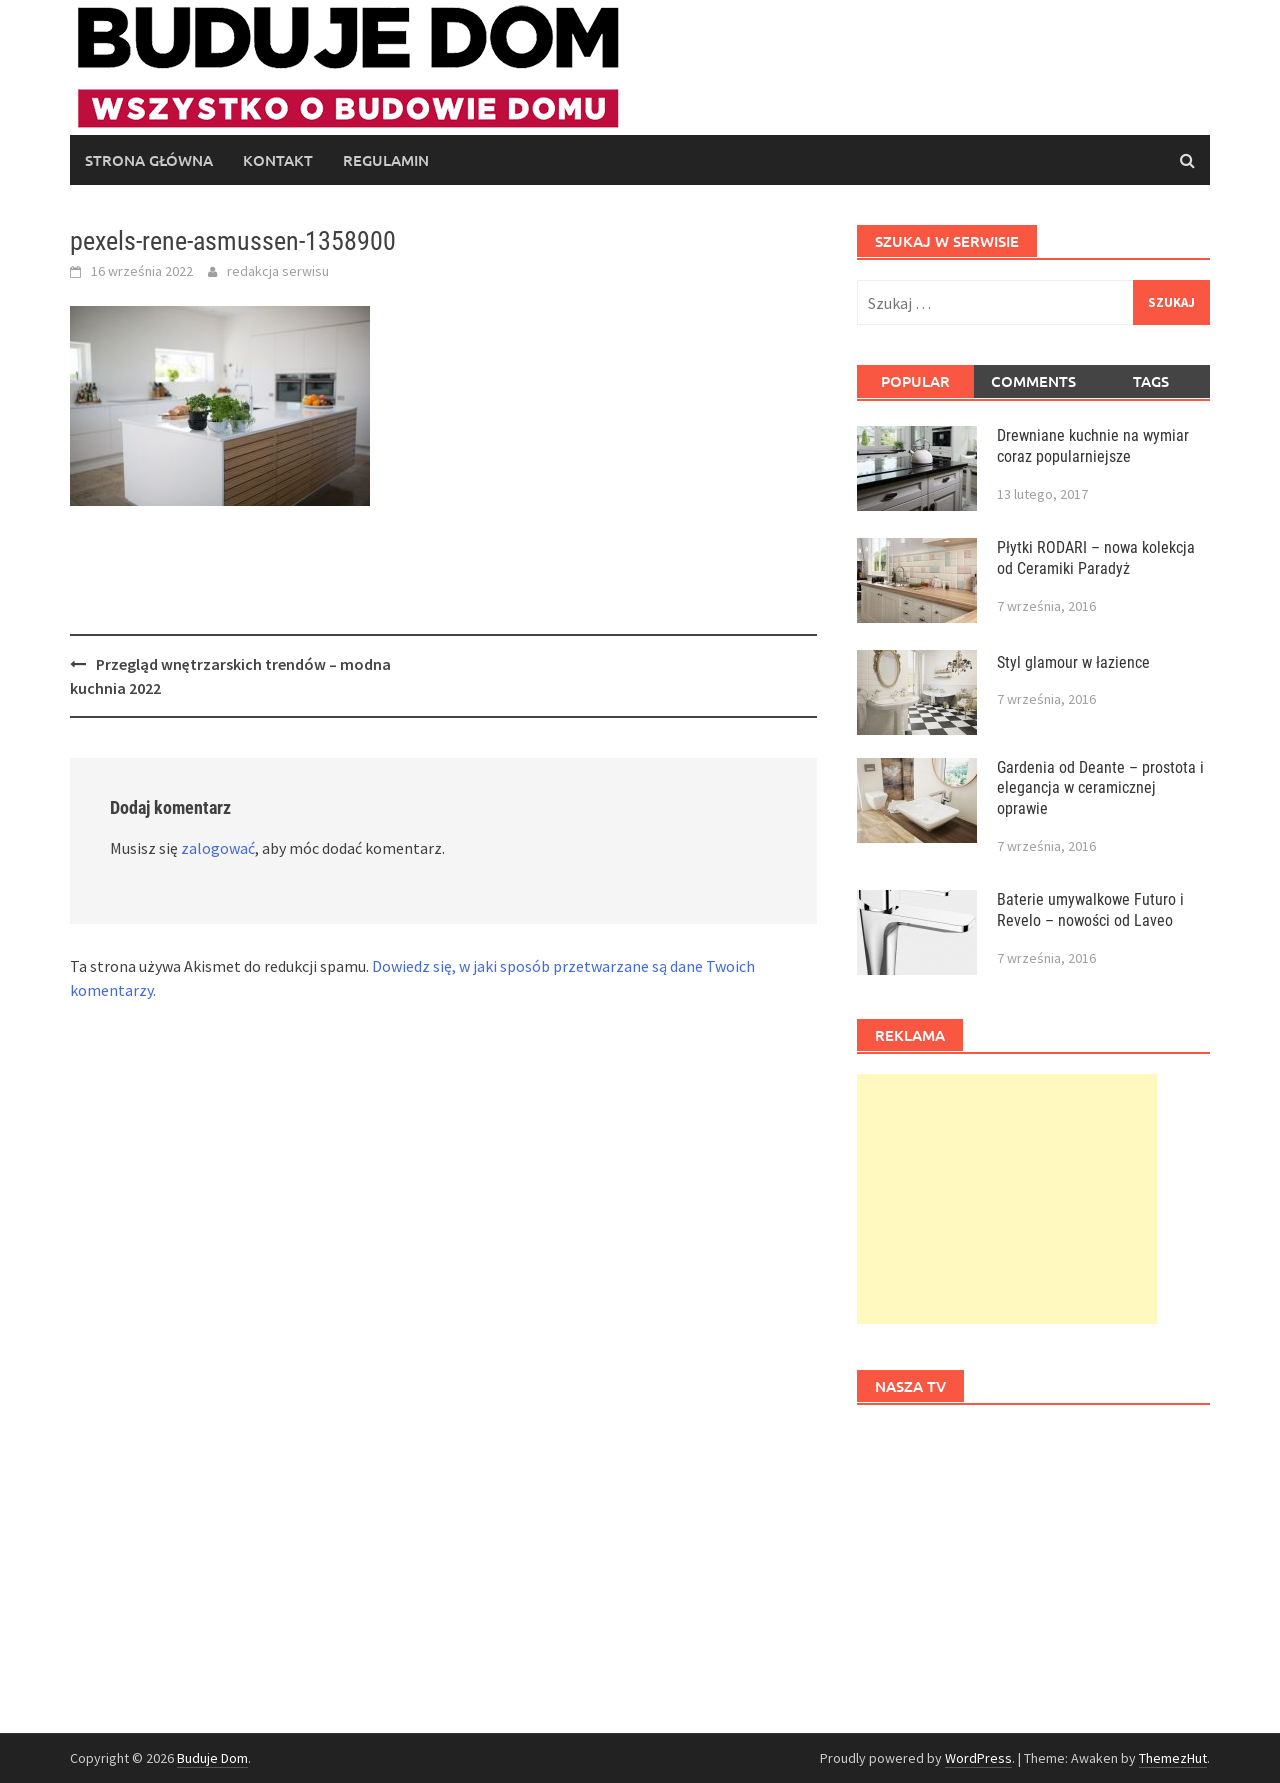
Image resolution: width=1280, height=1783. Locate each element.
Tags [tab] (1151, 381)
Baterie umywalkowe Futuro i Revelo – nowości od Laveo (1090, 910)
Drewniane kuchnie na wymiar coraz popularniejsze (1093, 446)
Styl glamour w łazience (1073, 662)
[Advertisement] (1007, 1199)
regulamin (386, 160)
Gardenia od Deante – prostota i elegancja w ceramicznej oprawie (1100, 788)
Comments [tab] (1033, 381)
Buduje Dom (212, 1758)
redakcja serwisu (278, 271)
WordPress (978, 1758)
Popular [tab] (915, 381)
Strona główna (149, 160)
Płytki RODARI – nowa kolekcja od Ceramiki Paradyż (1096, 558)
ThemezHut (1173, 1758)
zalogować (218, 848)
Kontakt (278, 160)
